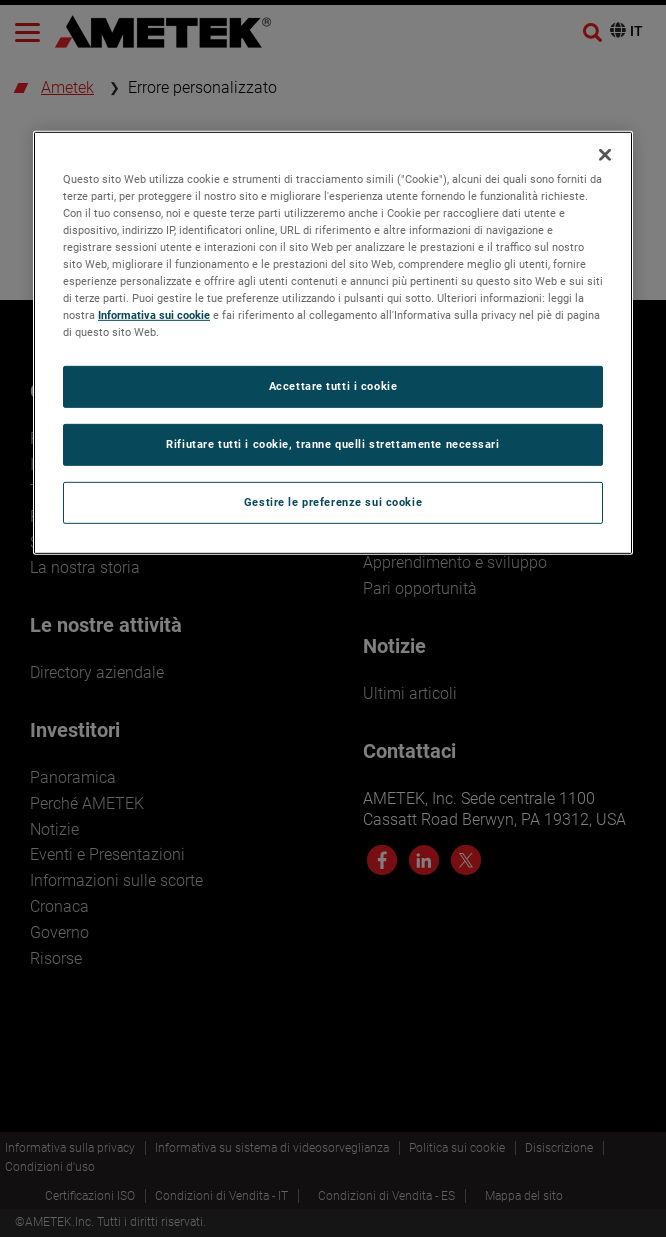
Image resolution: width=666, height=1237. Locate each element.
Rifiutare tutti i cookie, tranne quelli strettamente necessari (332, 444)
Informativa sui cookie (154, 315)
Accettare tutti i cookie (333, 386)
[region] (333, 342)
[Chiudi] (605, 154)
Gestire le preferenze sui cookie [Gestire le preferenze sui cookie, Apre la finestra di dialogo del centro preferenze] (333, 502)
